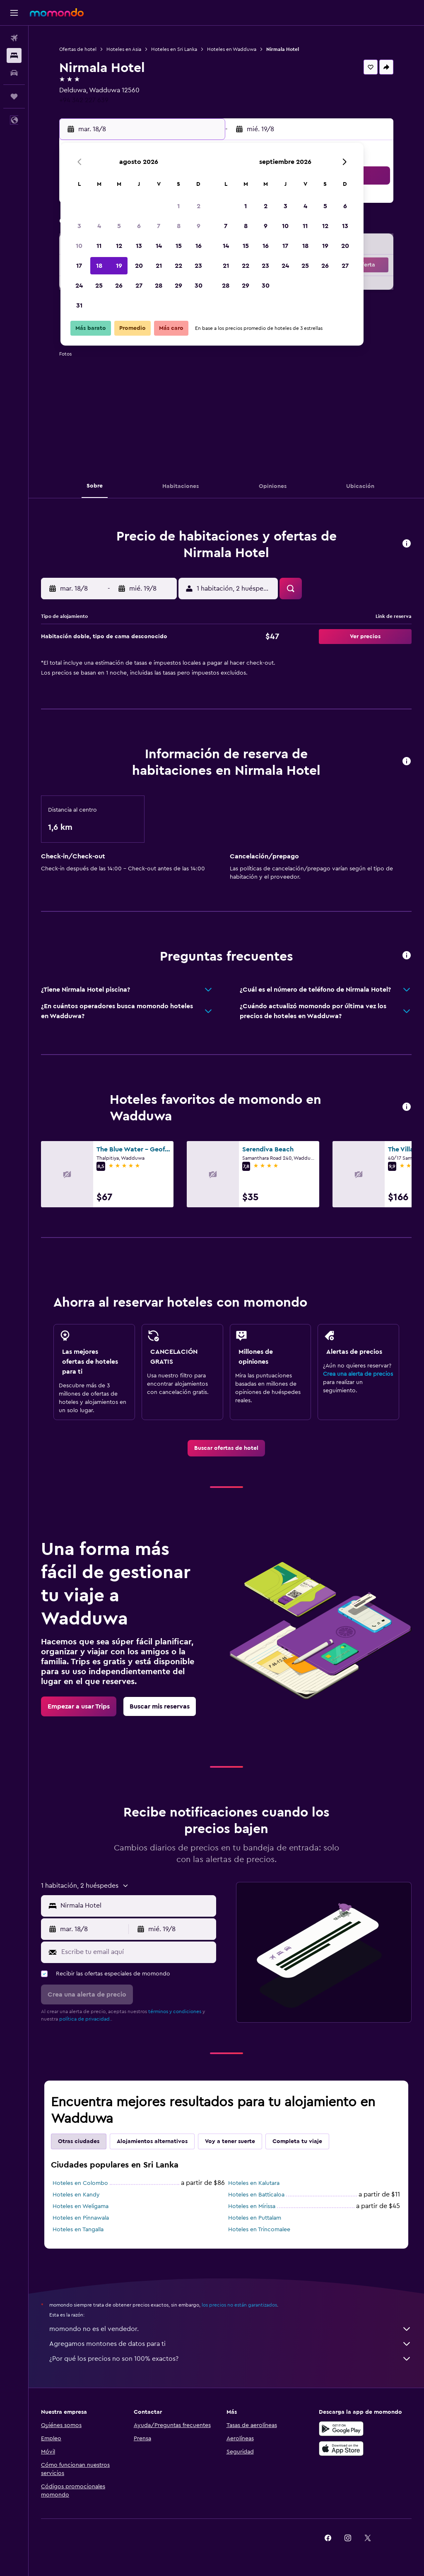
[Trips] (14, 96)
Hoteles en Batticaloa (256, 2195)
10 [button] (79, 246)
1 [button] (178, 206)
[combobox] (136, 1905)
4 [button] (99, 226)
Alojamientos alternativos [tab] (152, 2141)
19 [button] (119, 265)
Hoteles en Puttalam (254, 2218)
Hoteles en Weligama (80, 2206)
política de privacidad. (85, 2018)
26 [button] (119, 285)
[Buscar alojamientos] (14, 55)
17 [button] (79, 265)
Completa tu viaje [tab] (297, 2141)
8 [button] (179, 226)
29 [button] (178, 285)
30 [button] (198, 285)
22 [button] (178, 265)
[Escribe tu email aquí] (137, 1952)
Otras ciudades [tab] (78, 2141)
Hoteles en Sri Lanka (174, 49)
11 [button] (98, 246)
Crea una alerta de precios (358, 1374)
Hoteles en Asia (123, 49)
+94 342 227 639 (83, 100)
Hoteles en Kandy (76, 2195)
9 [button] (198, 226)
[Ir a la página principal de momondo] (57, 12)
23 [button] (198, 265)
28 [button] (158, 285)
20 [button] (139, 265)
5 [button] (119, 226)
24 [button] (79, 285)
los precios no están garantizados (239, 2304)
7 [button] (158, 226)
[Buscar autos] (14, 73)
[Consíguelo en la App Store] (341, 2448)
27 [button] (138, 285)
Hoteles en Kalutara (253, 2183)
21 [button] (159, 265)
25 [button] (99, 285)
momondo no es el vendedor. (230, 2329)
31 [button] (79, 305)
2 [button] (198, 206)
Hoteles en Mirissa (251, 2206)
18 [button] (99, 265)
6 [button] (139, 226)
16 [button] (198, 246)
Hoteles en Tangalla (78, 2229)
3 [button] (79, 226)
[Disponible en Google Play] (341, 2428)
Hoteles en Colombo (80, 2183)
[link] (226, 1448)
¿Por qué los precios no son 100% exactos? (230, 2359)
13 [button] (139, 246)
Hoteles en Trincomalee (259, 2229)
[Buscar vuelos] (14, 38)
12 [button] (119, 246)
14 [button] (159, 246)
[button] (14, 13)
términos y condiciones (174, 2011)
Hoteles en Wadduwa (231, 49)
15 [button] (179, 246)
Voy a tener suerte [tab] (230, 2141)
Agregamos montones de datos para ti (230, 2344)
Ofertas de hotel (77, 49)
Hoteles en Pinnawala (81, 2218)
